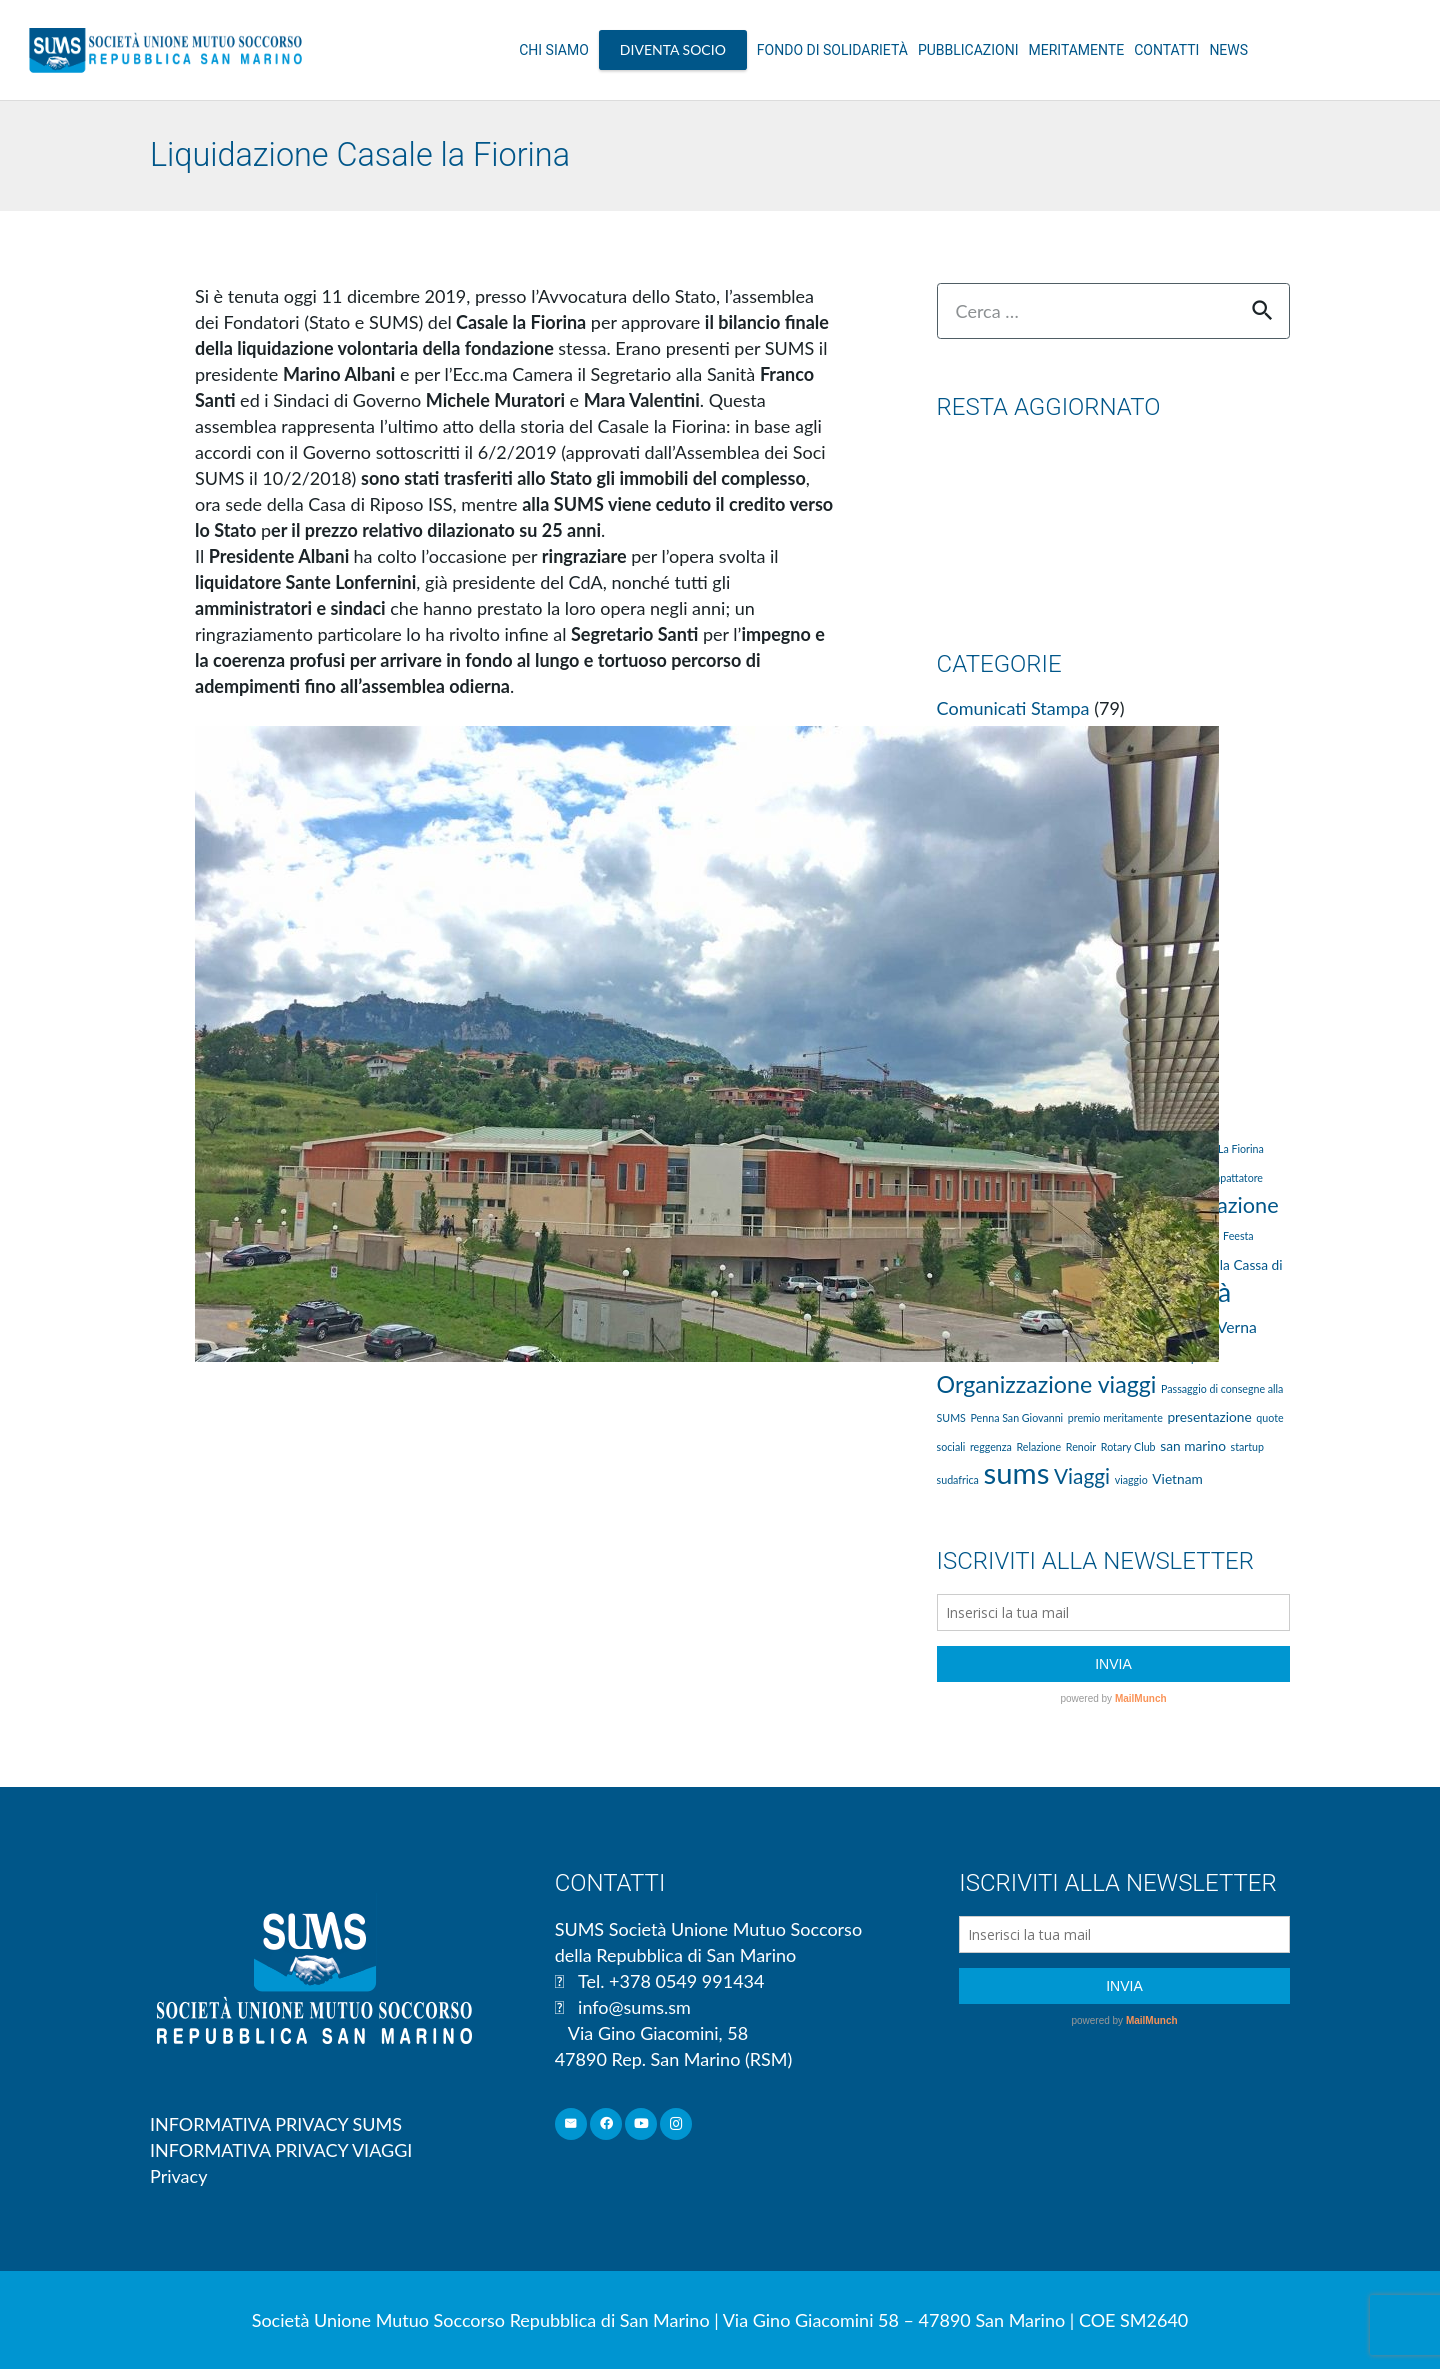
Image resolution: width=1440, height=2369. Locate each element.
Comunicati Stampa (1013, 708)
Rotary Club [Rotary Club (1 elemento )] (1128, 1446)
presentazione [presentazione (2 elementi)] (1209, 1416)
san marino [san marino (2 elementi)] (1193, 1445)
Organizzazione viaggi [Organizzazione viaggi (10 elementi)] (1047, 1384)
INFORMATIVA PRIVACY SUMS (276, 2124)
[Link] (165, 50)
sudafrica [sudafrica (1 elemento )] (958, 1479)
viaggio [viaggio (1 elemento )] (1131, 1479)
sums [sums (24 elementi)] (1017, 1472)
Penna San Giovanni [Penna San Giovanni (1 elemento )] (1017, 1417)
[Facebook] (606, 2124)
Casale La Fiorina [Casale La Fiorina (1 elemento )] (1224, 1148)
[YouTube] (641, 2124)
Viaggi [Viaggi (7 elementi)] (1082, 1475)
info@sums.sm (634, 2007)
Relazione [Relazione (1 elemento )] (1038, 1446)
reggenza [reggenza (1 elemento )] (991, 1446)
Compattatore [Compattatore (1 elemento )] (1230, 1177)
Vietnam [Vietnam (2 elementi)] (1177, 1478)
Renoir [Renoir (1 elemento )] (1081, 1446)
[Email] (571, 2124)
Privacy (178, 2176)
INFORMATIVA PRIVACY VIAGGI (281, 2150)
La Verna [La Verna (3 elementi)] (1227, 1326)
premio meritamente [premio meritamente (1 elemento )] (1115, 1417)
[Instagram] (676, 2124)
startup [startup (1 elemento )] (1247, 1446)
